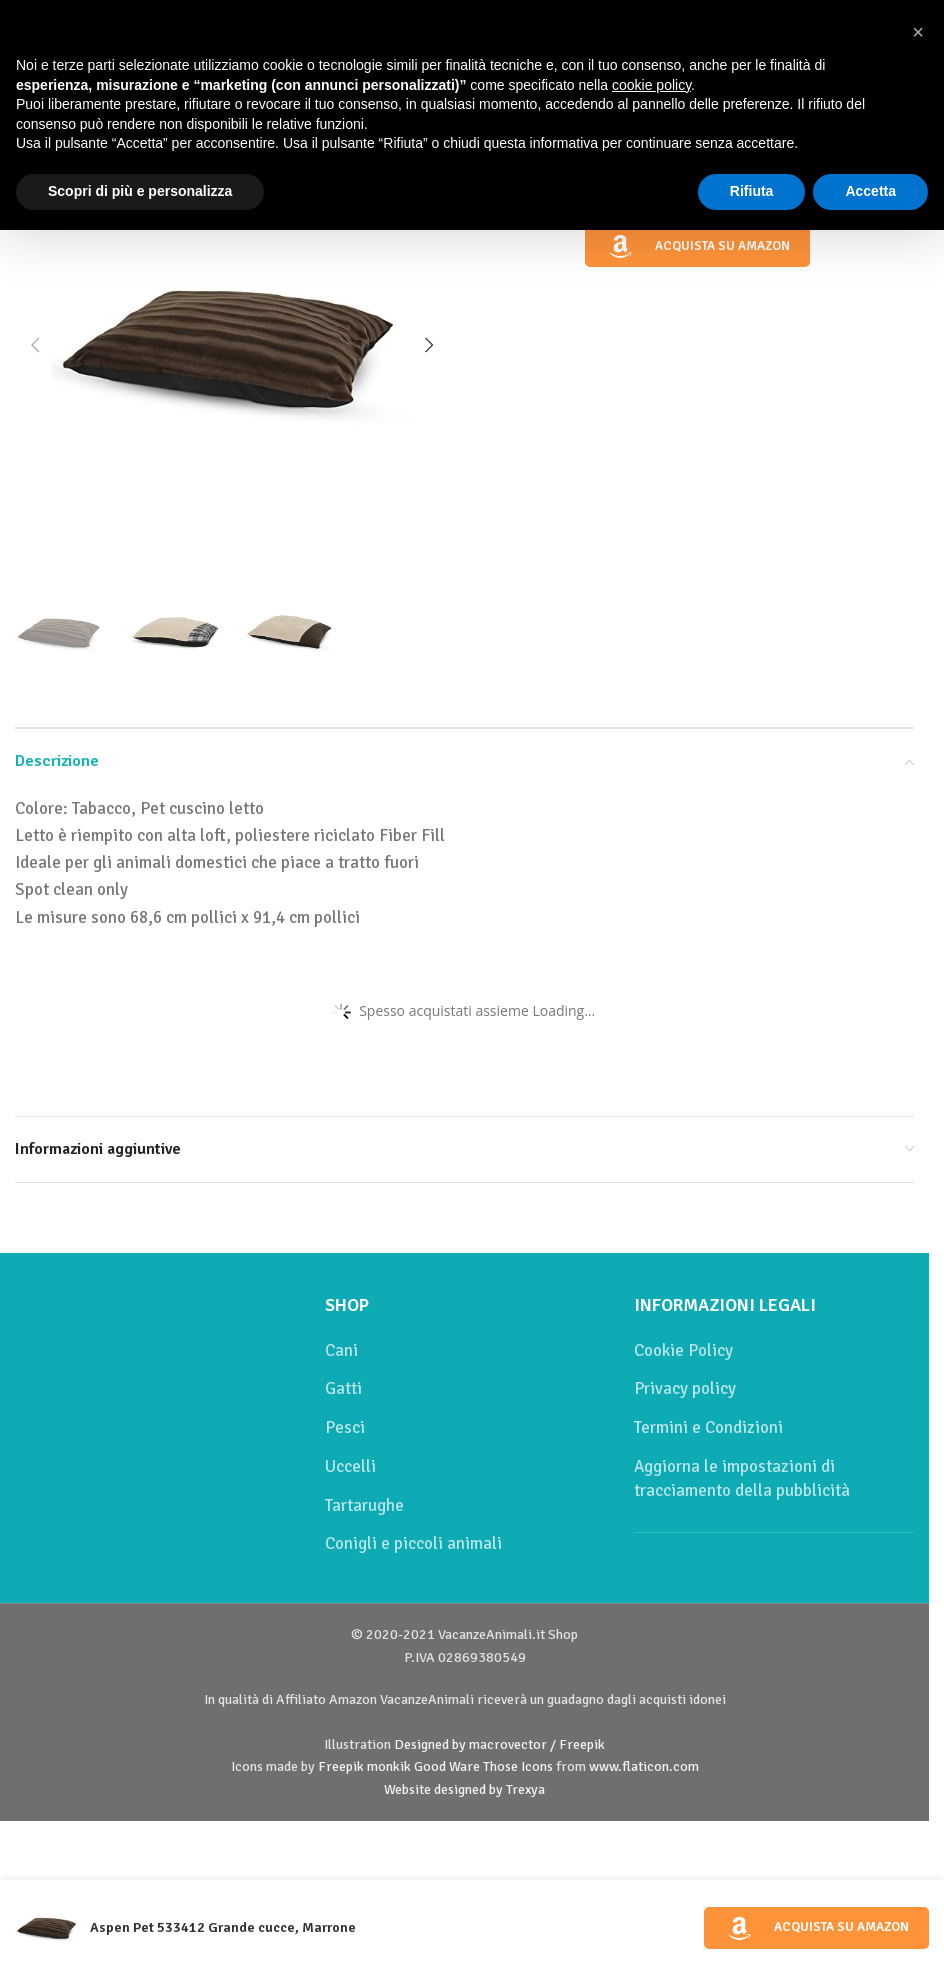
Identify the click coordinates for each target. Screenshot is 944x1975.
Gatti (343, 1388)
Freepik (341, 1766)
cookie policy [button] (651, 85)
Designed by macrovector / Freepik (499, 1744)
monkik (389, 1766)
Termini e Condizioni (708, 1427)
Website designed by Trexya (464, 1789)
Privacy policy (685, 1388)
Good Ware (447, 1766)
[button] (35, 345)
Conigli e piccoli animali (413, 1543)
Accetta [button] (870, 191)
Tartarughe (364, 1505)
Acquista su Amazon (697, 247)
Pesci (345, 1427)
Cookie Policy (683, 1350)
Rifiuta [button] (752, 191)
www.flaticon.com (644, 1766)
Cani (341, 1350)
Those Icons (518, 1766)
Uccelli (350, 1466)
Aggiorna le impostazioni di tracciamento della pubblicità (742, 1478)
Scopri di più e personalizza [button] (140, 191)
